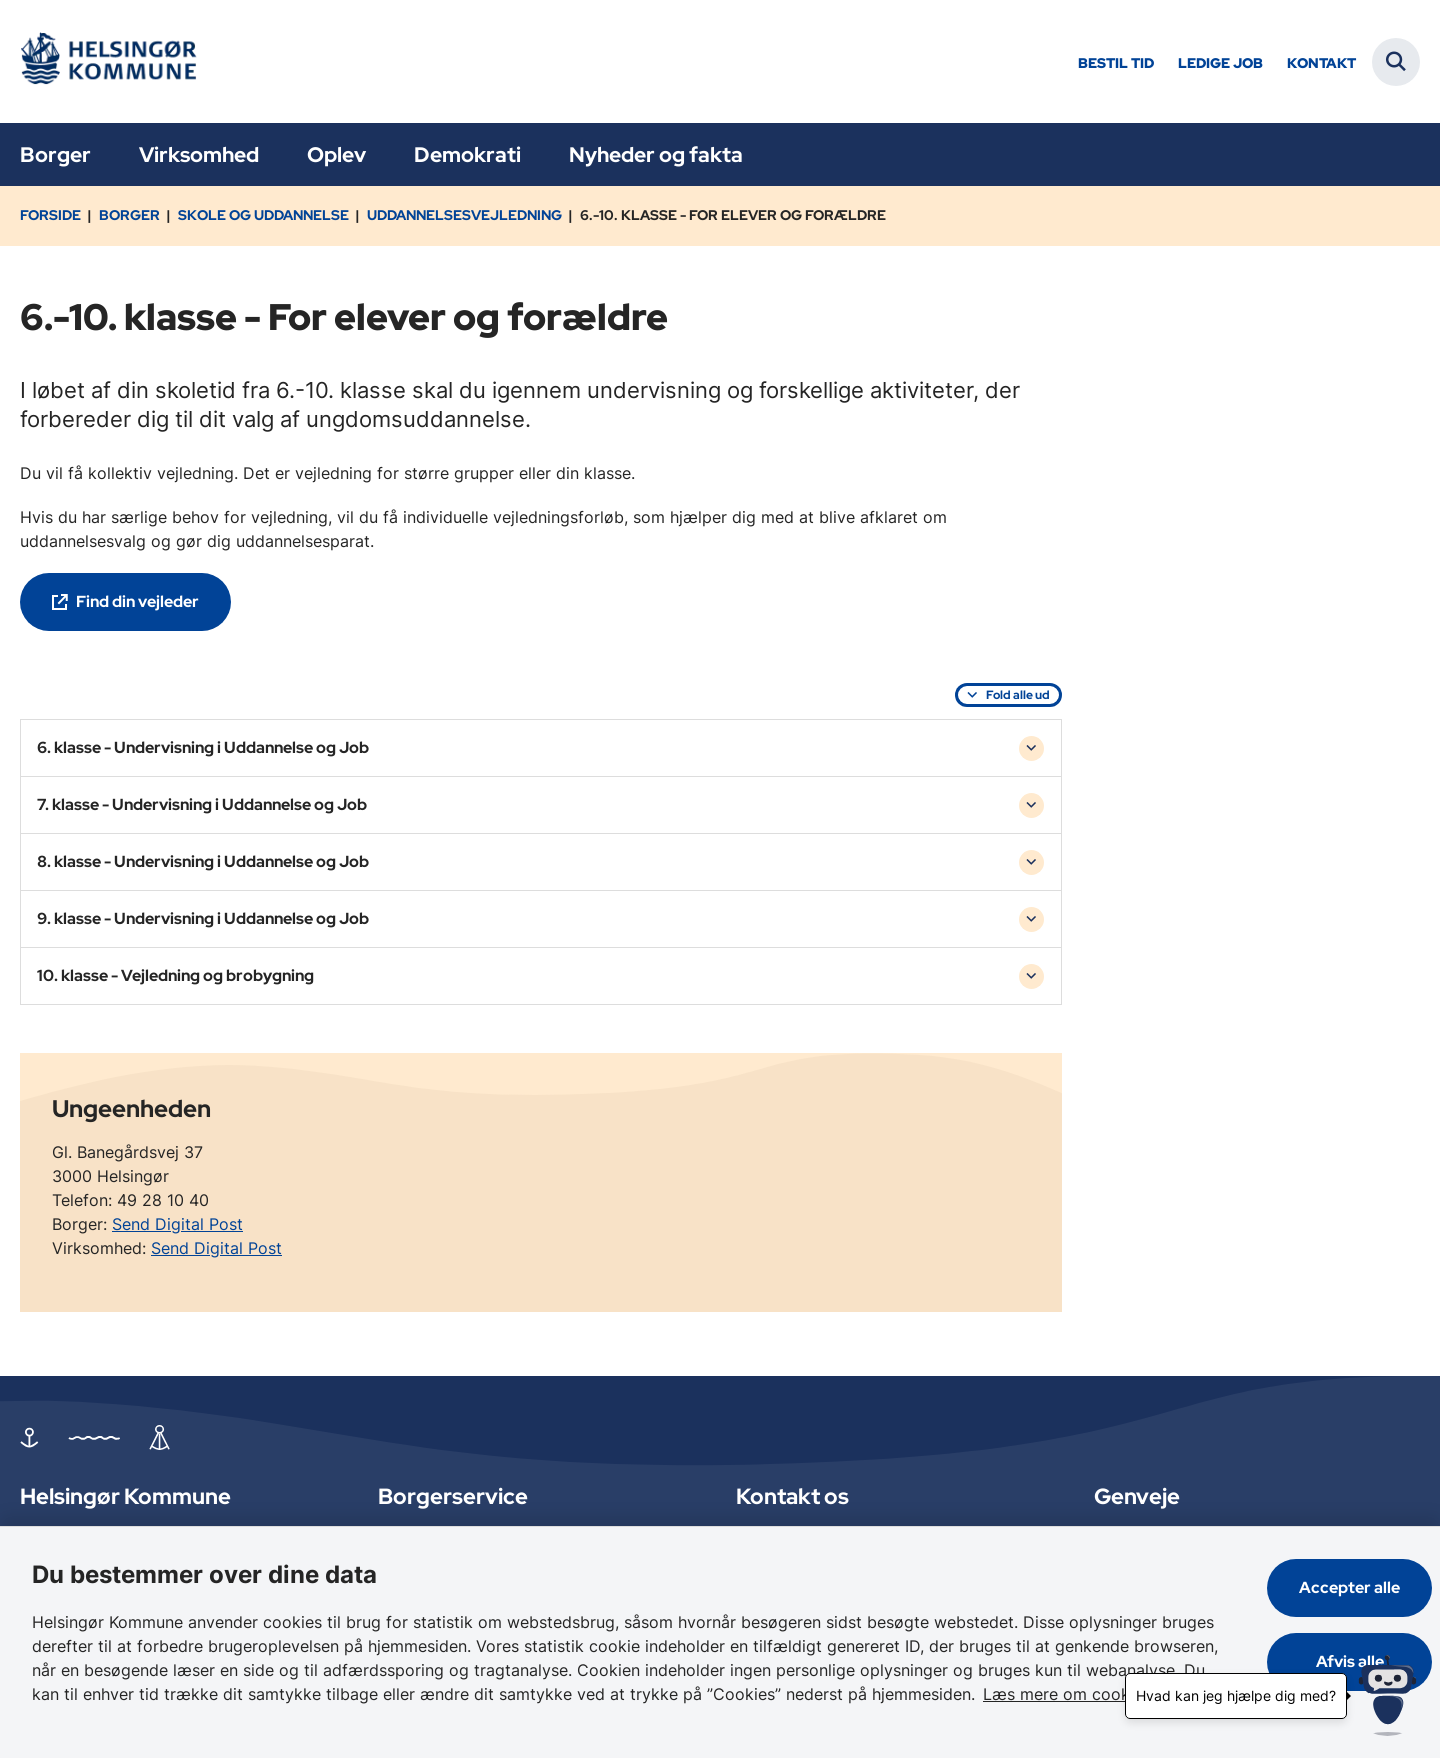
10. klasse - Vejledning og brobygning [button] (175, 975)
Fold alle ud (1018, 695)
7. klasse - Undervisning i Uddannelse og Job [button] (202, 804)
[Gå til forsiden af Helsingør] (115, 61)
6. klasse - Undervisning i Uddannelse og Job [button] (203, 747)
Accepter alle (1349, 1587)
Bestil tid (1116, 63)
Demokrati (467, 154)
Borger (55, 154)
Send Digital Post (177, 1224)
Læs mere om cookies (1067, 1694)
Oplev (336, 154)
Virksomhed (199, 154)
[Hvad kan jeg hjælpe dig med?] (1387, 1695)
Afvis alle (1350, 1661)
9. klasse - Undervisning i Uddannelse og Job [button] (203, 918)
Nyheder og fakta (656, 154)
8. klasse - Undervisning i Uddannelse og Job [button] (203, 861)
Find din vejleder (137, 601)
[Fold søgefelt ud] (1396, 62)
